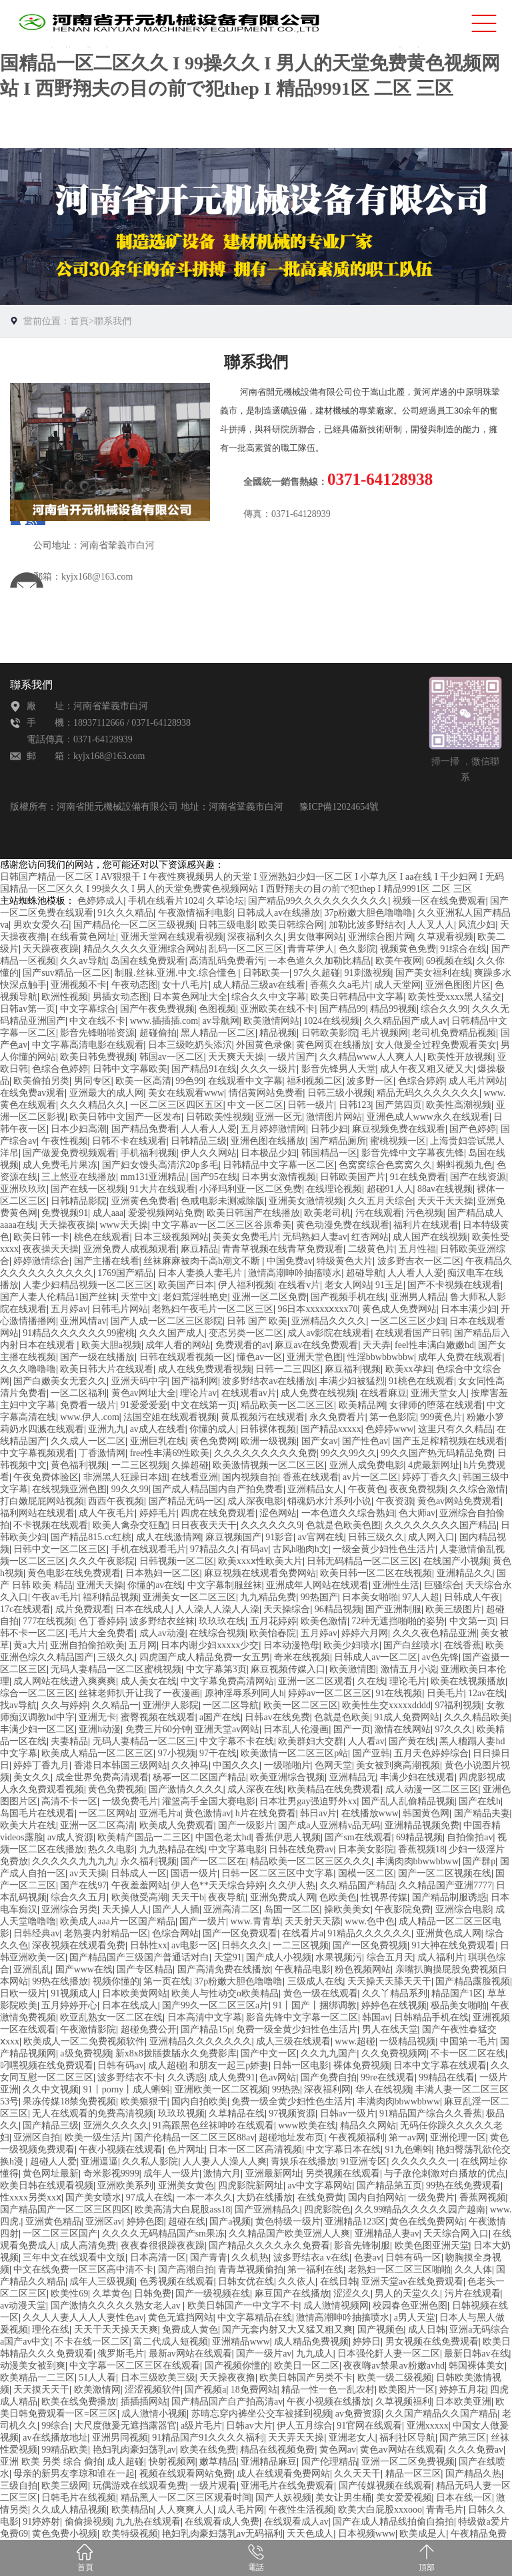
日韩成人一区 (139, 1873)
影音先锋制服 (362, 2245)
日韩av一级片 (347, 2113)
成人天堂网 (397, 985)
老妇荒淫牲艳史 (195, 1297)
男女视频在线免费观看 (432, 2342)
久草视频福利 (403, 2402)
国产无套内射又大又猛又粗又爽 (287, 2330)
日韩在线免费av (301, 1849)
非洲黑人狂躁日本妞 (125, 1477)
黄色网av (337, 2450)
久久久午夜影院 (102, 1561)
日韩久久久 (244, 1945)
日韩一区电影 (301, 2065)
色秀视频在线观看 (176, 2282)
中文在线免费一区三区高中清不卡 (83, 2270)
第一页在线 (166, 1981)
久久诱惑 (186, 2077)
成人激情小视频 (154, 2414)
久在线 (371, 1681)
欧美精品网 (362, 1405)
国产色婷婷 (472, 1129)
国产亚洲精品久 (267, 2209)
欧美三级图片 (453, 1609)
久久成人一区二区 (88, 1441)
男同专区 (92, 1081)
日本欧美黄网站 (134, 1993)
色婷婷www (389, 1429)
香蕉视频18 (421, 1849)
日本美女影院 (366, 1849)
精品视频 (278, 1033)
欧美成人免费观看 (176, 1825)
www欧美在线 (306, 2125)
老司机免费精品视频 (454, 1033)
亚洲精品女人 (315, 1489)
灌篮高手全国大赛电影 (208, 1801)
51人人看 (97, 2378)
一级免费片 (431, 2197)
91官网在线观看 (369, 2426)
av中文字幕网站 (319, 2185)
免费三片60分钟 (158, 1729)
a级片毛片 (201, 2426)
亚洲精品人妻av (387, 2233)
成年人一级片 (171, 2173)
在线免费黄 (320, 2197)
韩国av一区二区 (171, 1057)
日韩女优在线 (246, 2282)
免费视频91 (64, 1213)
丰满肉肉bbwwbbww (417, 1861)
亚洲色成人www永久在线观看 (428, 1117)
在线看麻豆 (383, 1393)
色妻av (367, 2257)
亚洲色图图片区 (458, 985)
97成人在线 (149, 2197)
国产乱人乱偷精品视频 (408, 1801)
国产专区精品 (145, 1969)
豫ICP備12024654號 (339, 807)
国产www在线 (84, 1969)
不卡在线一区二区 (92, 2342)
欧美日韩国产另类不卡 (306, 2378)
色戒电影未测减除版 (223, 1201)
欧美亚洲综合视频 (287, 1777)
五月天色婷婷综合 (431, 1753)
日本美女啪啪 (370, 1597)
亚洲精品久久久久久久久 (200, 2041)
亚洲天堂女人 (439, 1393)
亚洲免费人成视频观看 (130, 1249)
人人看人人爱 (209, 1129)
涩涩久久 (352, 2294)
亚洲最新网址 (273, 2173)
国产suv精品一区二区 (66, 973)
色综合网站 (175, 1933)
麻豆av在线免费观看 (316, 1345)
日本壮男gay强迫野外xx (308, 1801)
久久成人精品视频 (69, 2510)
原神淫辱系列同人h (244, 1693)
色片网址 (186, 2149)
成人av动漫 (162, 1633)
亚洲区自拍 (36, 2137)
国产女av (319, 1441)
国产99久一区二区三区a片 (215, 2005)
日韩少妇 (329, 1129)
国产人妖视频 (283, 2498)
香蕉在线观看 (311, 1477)
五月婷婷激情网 (273, 1129)
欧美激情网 (97, 2390)
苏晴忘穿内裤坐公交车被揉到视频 (261, 2414)
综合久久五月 (79, 1897)
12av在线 (486, 1693)
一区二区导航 (231, 1705)
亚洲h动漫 (100, 1729)
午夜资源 (394, 1501)
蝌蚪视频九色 (465, 1165)
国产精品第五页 (389, 2185)
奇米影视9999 (111, 2173)
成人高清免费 (88, 2245)
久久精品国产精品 (357, 1885)
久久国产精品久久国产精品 (441, 2414)
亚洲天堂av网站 (227, 1729)
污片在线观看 (473, 2294)
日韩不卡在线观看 (129, 1141)
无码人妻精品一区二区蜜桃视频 (116, 1669)
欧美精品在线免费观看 (334, 1789)
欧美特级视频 (130, 2534)
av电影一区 (194, 1945)
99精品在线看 (447, 2077)
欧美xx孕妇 (408, 1369)
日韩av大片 (249, 2426)
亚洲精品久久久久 (328, 1321)
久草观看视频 (445, 937)
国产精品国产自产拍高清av (227, 2402)
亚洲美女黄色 (186, 2185)
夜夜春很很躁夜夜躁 (163, 2245)
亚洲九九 (106, 1429)
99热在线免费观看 (463, 2185)
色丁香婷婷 (102, 1621)
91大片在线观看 (162, 1189)
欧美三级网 (64, 2486)
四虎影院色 (327, 2209)
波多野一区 (370, 1081)
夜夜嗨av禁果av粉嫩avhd (394, 2366)
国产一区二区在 (213, 1861)
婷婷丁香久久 (430, 1477)
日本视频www (366, 2534)
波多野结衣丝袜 (162, 1621)
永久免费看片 (337, 1417)
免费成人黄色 (190, 2330)
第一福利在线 (315, 2270)
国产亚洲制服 (393, 1609)
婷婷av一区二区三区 (329, 1693)
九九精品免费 (268, 1597)
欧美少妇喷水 (351, 1645)
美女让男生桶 (343, 2498)
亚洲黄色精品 (53, 2221)
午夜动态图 (134, 985)
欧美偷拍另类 (41, 1081)
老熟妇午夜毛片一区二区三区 (212, 1309)
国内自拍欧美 (199, 2101)
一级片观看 (213, 2486)
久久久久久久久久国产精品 (441, 1525)
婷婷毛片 (158, 1513)
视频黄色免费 (408, 949)
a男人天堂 (414, 2318)
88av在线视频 (445, 1189)
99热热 (286, 2089)
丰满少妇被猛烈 (352, 1381)
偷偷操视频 (88, 2522)
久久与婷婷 (64, 1705)
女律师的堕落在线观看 (436, 1405)
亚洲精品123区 (355, 2221)
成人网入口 (431, 1537)
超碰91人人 (390, 1189)
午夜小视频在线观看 (121, 2149)
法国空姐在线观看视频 (170, 1417)
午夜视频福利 (357, 2137)
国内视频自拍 (250, 1477)
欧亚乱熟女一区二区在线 (111, 2017)
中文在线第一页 (204, 1405)
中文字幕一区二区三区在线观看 (134, 2366)
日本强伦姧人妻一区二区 (388, 2354)
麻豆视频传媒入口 (288, 1669)
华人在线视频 (383, 2089)
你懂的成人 (212, 1429)
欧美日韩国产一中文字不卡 (243, 2306)
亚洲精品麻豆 (269, 2462)
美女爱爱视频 (404, 2498)
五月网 (143, 1645)
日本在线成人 (143, 1609)
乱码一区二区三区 (246, 949)
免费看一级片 (88, 1405)
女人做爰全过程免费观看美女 (436, 1045)
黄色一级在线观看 (320, 1993)
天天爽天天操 (236, 1057)
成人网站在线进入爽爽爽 (64, 1681)
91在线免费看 (418, 1177)
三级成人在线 (315, 1981)
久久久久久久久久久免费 (265, 1453)
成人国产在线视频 (430, 1237)
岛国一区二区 (292, 1909)
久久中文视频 (51, 2089)
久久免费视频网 (394, 2053)
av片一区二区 (370, 1477)
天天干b (187, 1897)
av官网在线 (321, 1537)
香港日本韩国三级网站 (120, 1765)
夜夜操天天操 (51, 1249)
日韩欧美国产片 (352, 1177)
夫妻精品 (69, 1741)
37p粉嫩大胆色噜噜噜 (368, 913)
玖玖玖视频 (181, 2113)
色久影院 (357, 949)
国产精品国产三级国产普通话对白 (139, 1957)
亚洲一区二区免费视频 (408, 2462)
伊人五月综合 (305, 2426)
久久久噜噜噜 (28, 1369)
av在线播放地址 (55, 2438)
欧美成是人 (422, 2534)
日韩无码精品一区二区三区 (363, 1561)
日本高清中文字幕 (204, 2017)
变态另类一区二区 (246, 1333)
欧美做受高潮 (139, 1897)
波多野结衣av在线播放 (268, 1381)
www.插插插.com (164, 1021)
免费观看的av (243, 1345)
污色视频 (424, 1213)
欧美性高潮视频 (458, 1105)
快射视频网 (172, 2462)
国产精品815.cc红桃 (91, 1537)
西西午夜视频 (116, 1501)
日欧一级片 (23, 1993)
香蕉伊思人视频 (288, 1837)
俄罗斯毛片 (120, 2354)
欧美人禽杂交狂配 (130, 1525)
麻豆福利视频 (353, 1369)
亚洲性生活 (396, 1585)
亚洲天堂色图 (315, 1357)
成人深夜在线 (255, 1789)
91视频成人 (74, 1993)
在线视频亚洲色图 (69, 1489)
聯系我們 (112, 321)
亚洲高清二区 (231, 1909)
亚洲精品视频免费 (422, 1825)
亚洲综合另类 (69, 1909)
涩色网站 (278, 1513)
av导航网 (220, 1021)
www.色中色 (370, 1921)
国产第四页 (398, 1105)
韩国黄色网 (426, 1813)
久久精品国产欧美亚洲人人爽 (289, 2233)
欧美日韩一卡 (41, 1237)
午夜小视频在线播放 (329, 2402)
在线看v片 (299, 1285)
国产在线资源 (478, 1177)
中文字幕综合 (88, 1009)
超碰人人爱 (53, 2161)
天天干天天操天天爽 (116, 2330)
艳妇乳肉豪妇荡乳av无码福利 (222, 2534)
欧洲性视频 (64, 997)
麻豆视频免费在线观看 (398, 1129)
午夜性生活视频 (301, 2510)
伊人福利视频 (246, 1285)
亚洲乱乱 (32, 1969)
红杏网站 (370, 1237)
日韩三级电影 (227, 925)
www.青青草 (256, 1921)
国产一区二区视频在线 (444, 1873)
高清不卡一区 (69, 1801)
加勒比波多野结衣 (366, 925)
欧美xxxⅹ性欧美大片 (260, 1561)
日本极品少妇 (269, 1153)
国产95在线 (214, 1177)
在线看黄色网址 (83, 937)
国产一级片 (202, 1921)
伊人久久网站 (209, 1153)
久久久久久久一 (424, 2161)
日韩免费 (152, 2294)
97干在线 (218, 1753)
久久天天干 (357, 2474)
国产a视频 (230, 2221)
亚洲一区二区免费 (269, 1297)
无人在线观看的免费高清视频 (92, 2113)
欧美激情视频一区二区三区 (269, 1465)
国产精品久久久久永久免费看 (269, 2245)
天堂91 (228, 1957)
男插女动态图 (121, 997)
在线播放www (370, 1813)
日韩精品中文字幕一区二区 (279, 1165)
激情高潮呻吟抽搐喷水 (294, 1273)
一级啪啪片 (287, 1765)
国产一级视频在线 (212, 2294)
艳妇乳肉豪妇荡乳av (134, 2450)
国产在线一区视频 (88, 1189)
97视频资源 (292, 2113)
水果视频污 (338, 1957)
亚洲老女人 (352, 2438)
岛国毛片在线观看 (37, 1813)
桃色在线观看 (102, 1237)
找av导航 (18, 1705)
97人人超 (420, 1597)
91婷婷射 (41, 2522)
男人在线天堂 (390, 2029)
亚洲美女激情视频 (306, 1201)
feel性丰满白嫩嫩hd (434, 1345)
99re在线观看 (388, 2077)
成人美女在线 (149, 1681)
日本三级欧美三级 (158, 2378)
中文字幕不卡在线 (236, 1741)
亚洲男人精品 (418, 1297)
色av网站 (277, 2077)
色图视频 (217, 1009)
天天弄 (377, 1345)
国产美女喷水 (93, 2197)
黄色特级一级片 (288, 2221)
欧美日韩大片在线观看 (106, 1369)
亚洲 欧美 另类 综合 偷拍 (51, 2462)
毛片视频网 (384, 1033)
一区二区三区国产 (60, 2233)
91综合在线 (463, 949)
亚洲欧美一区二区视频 (221, 2089)
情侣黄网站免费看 (266, 1093)
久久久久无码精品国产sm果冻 (163, 2233)
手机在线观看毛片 (148, 1549)
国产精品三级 (51, 2125)
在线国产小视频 (456, 1561)
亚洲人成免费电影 (366, 1465)
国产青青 (208, 2257)
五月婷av (69, 1309)
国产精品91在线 (204, 1069)
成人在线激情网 (168, 1537)
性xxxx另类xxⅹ (30, 2197)
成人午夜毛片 (107, 1513)
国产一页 (352, 1729)
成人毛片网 (240, 2510)
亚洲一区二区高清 (97, 1825)
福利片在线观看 (426, 1225)
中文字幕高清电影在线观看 (88, 1045)
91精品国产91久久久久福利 (208, 2438)
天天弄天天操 (296, 2438)
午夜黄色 (366, 1489)
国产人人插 (176, 1909)
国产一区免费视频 (370, 1945)
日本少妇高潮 (79, 1129)
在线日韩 (338, 2282)
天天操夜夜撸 (227, 2378)
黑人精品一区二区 (218, 1033)
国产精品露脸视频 (472, 1981)
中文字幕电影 (237, 1849)
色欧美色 (338, 1897)
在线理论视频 (334, 1189)
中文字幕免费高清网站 (227, 1681)
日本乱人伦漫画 (296, 1729)
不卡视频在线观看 (50, 1525)
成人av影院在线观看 (329, 1333)
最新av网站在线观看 (190, 2354)
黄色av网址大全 (143, 1393)
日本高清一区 (158, 2257)
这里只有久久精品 (455, 1429)
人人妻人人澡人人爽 (225, 2161)
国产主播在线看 (106, 1261)
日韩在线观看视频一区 (186, 1357)
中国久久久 (236, 1765)
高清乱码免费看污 (226, 961)
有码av (254, 1549)
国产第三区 (462, 2438)
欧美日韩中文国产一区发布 (125, 1117)
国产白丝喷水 (411, 1645)
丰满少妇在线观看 (417, 1777)
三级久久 (116, 1657)
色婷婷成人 (100, 901)
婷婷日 (367, 2342)
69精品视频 (419, 1837)
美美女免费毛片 (245, 1237)
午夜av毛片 (55, 1597)
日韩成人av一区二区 (375, 1657)
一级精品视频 (407, 2041)
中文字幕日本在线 (343, 2149)
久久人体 (473, 2270)
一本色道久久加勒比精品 (319, 961)
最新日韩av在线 (476, 2354)
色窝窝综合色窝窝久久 (385, 1165)
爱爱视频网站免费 (165, 1213)
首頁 (79, 321)
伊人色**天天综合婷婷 (218, 1885)
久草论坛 (225, 901)
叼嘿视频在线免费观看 (46, 2065)
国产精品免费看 (144, 1129)
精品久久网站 (368, 2125)
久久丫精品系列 (394, 1993)
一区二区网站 (107, 1813)
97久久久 (453, 1729)
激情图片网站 (334, 1117)
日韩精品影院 (79, 1201)
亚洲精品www (240, 2342)
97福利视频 (458, 1705)
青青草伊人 (310, 949)
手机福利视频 (149, 1153)
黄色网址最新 (51, 2173)
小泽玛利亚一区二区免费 (250, 1189)
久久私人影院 (150, 2161)
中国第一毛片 (468, 2041)
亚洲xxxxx (428, 2426)
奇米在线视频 (302, 1657)
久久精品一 (115, 1705)
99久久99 (130, 1489)
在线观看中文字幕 (245, 1081)
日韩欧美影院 (329, 1033)
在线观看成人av (296, 2522)
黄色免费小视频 (64, 2534)
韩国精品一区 (329, 1153)
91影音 (279, 1537)
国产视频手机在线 (348, 1297)
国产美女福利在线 (432, 973)
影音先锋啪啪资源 (97, 1033)
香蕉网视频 (482, 2197)
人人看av (366, 1741)
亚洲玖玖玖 (23, 1189)
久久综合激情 (477, 1489)
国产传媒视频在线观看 (385, 2486)
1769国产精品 (125, 1273)
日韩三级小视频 (340, 1093)
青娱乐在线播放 (303, 2161)
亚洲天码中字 (139, 1381)
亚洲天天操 (100, 1585)
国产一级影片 (246, 1825)
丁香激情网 (102, 1453)
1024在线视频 (331, 1021)
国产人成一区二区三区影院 (167, 1321)
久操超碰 (190, 1465)
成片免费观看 (83, 1609)
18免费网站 (254, 2390)
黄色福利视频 (79, 1465)
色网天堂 (333, 1765)
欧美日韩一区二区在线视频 (376, 1573)
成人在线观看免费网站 (283, 2474)
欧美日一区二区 (306, 2366)
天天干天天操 (445, 1201)
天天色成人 (310, 2534)
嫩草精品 (218, 2462)
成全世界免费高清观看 (102, 1777)
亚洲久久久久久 (116, 2125)
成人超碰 (166, 2065)
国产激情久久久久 (186, 1789)
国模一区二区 (366, 1873)
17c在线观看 (25, 1609)
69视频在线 (449, 961)
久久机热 (250, 2257)
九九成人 (314, 2354)
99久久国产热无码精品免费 (437, 1453)
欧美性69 (69, 2294)
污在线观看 (378, 1213)
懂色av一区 (260, 1357)
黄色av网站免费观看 (459, 1501)
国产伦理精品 (329, 2462)
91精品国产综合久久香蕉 (430, 2113)
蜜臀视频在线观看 (158, 1717)
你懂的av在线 (155, 1585)
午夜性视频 (64, 1141)
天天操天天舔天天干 (389, 1981)
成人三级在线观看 (293, 2041)
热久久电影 (111, 1849)
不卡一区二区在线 (468, 2053)
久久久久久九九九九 (74, 1861)
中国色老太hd (223, 1837)
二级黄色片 (371, 1249)
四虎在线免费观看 (218, 1513)
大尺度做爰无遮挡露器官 (125, 2426)
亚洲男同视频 (120, 2438)
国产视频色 (380, 2330)
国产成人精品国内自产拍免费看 (218, 1489)
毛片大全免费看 (102, 1633)
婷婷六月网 (364, 1633)
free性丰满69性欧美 (170, 1453)
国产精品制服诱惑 (449, 1897)
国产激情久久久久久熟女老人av (117, 2306)
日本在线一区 (464, 2498)
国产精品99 (342, 1009)
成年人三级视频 (102, 2282)
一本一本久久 (205, 2197)
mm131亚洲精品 (154, 1177)
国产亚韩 (371, 1753)
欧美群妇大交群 (310, 1741)
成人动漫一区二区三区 (432, 1789)
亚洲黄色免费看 (144, 1201)
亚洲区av (103, 2221)
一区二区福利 (79, 1393)
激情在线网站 (403, 1729)
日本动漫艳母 (291, 1645)
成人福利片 (440, 1957)
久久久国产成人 (172, 1333)
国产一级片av (263, 2354)
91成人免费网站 (406, 1717)
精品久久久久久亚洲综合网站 (144, 949)
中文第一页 (472, 1621)
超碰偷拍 (158, 1033)
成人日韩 (426, 2330)
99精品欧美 (64, 2450)
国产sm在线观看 (358, 1837)
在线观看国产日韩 (412, 1333)
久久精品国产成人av (405, 1021)
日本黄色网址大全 (190, 997)
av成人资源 (70, 1837)
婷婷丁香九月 (41, 1765)
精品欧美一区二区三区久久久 (310, 1861)
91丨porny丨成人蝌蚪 (127, 2089)
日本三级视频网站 (171, 1237)
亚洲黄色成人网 (448, 1933)
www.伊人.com (89, 1417)
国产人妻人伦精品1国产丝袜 (58, 1297)
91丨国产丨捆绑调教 (315, 2005)
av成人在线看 (157, 1429)
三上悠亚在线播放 (78, 1177)
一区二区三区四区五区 (176, 1105)
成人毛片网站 (477, 1081)
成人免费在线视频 (318, 1393)
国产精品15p (206, 2029)
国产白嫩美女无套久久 (60, 1381)
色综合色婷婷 (60, 1069)
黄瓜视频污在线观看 (263, 1417)
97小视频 (176, 1753)
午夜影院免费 (403, 1909)
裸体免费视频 (361, 2065)
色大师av (417, 1513)
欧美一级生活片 (97, 2137)
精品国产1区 (457, 1993)
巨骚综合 (442, 1585)
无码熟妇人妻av (315, 1237)
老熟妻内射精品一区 (106, 1933)
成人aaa (108, 1213)
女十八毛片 (185, 985)
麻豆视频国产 (233, 1537)
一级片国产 (291, 1057)
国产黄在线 (412, 1741)
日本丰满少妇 (469, 1309)
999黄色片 (441, 1417)
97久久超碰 (316, 973)
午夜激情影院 (88, 2029)
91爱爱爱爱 (144, 1405)
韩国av (375, 2017)
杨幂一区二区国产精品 (199, 1777)
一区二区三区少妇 (408, 1321)
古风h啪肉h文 (301, 1549)
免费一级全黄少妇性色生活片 (296, 2029)
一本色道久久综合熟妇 (348, 1513)
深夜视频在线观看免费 (78, 1945)
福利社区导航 (407, 2438)
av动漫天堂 (23, 2306)
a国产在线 (220, 1717)
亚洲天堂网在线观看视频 (172, 937)
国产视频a (205, 2390)
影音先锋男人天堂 (338, 1069)
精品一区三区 (413, 2474)
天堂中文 (139, 1297)
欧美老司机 (327, 1213)
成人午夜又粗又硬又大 (426, 1069)
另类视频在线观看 (342, 2173)
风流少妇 (476, 925)
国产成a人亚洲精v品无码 (329, 1825)
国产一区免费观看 (240, 1933)
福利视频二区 (315, 1081)
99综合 (55, 2426)
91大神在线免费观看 (453, 1945)
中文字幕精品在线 (254, 2318)
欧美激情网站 (271, 1021)
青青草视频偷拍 (250, 2270)
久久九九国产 (329, 2053)
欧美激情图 (352, 1669)
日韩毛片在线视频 (78, 2498)
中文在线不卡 (97, 1021)
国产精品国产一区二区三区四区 (65, 2209)
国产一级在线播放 (97, 1357)
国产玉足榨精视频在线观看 (449, 1441)
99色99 (189, 1081)
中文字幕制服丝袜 (224, 1585)
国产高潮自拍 (186, 2270)
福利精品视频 (111, 1597)
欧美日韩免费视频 (97, 1057)
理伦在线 (50, 2330)
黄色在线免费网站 (426, 2221)
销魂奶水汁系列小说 (329, 1501)
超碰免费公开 (149, 2029)
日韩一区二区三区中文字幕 (277, 1873)
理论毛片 (408, 1681)
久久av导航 (83, 961)
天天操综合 (286, 1609)
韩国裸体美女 (477, 2366)
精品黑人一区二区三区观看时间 (186, 2498)
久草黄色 (111, 2294)
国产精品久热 (473, 2474)
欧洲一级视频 (269, 1441)
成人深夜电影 (255, 1501)
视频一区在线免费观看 (439, 901)
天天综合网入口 (456, 2233)
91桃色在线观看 (421, 1381)
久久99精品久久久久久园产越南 (420, 2209)
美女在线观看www (186, 1093)
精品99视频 (393, 1009)
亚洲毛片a (160, 1813)
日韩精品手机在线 (431, 2017)
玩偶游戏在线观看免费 (139, 2486)
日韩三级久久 (376, 1537)
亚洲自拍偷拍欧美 (87, 1645)
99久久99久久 (349, 1453)
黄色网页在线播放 (333, 1045)
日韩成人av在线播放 (278, 913)
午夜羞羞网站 (139, 1885)
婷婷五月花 (462, 2390)
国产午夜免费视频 (157, 1009)
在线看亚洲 (194, 1477)
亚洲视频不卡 (79, 985)
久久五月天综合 (380, 1201)
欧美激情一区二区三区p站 (294, 1753)
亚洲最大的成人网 (106, 1093)
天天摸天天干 (41, 2390)
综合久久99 (444, 1009)
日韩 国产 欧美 (257, 1321)
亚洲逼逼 (99, 2161)
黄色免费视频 (116, 1789)
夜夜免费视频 (417, 1489)
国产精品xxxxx (331, 1429)
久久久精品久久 (92, 1105)
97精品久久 (213, 1549)
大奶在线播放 (265, 2197)
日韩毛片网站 (120, 1309)
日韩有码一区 (413, 2257)
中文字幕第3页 (216, 1669)
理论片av (198, 1393)
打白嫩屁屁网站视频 (42, 1501)
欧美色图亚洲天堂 (432, 2245)
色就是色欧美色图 (343, 1525)
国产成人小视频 (278, 1957)
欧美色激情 (324, 1621)
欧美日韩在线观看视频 (46, 2185)
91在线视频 (398, 1693)
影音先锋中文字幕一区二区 (302, 2017)
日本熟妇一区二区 (162, 1573)
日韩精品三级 (199, 1141)
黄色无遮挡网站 (180, 2318)
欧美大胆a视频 (111, 1345)
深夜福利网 (327, 2089)
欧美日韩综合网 (291, 925)
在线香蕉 (462, 1645)
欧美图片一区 (407, 2390)
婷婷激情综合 (41, 1261)
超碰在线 (186, 2221)
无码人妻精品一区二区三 (144, 1741)
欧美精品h (132, 2510)
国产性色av (365, 1441)
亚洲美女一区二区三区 (189, 1597)
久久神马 (190, 1765)
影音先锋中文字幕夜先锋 (412, 1153)
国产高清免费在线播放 (224, 1969)
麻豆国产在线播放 (292, 2294)
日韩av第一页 (27, 1009)
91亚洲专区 (363, 2161)
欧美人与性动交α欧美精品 (225, 1993)
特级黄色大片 (345, 1261)
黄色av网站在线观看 (401, 2450)
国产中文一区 (269, 2053)
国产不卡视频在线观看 (454, 1285)
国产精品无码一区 (186, 1501)
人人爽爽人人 (185, 2510)
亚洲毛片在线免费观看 (287, 2486)
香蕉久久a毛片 (340, 985)
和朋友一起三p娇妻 (229, 2065)
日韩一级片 (310, 1105)
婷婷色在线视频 (394, 2005)
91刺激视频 (368, 973)
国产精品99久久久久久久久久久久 (318, 901)
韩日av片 (318, 1813)
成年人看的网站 (178, 1345)
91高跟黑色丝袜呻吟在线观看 (213, 2125)
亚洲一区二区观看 (315, 1681)
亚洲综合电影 (463, 1909)
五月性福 (417, 1249)
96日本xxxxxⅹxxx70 (317, 1309)
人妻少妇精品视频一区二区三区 (88, 1285)
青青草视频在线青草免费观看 (282, 1249)
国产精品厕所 (338, 1141)
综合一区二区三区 (37, 1693)
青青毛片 (444, 2510)
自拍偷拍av (470, 1837)
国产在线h (480, 1801)
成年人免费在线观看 (460, 1357)
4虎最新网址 (433, 1465)
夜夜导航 (226, 1897)
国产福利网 (194, 1381)
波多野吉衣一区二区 (419, 1261)
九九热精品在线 (172, 1849)
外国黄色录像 (264, 1045)
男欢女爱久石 (41, 925)
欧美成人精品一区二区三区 (97, 1753)
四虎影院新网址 (250, 2185)
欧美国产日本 (186, 1285)
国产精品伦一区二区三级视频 (134, 925)
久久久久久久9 (271, 1525)
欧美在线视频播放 (468, 1681)
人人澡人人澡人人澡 (217, 1609)
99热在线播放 (60, 1981)
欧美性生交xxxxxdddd (386, 1705)
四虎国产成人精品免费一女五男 (204, 1657)
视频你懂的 (116, 1981)
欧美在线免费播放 (78, 2402)
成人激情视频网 (336, 2306)
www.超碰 (355, 2041)
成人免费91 (232, 2077)
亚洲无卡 (97, 1717)
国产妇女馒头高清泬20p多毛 (160, 1165)
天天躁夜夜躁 (51, 949)
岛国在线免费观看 (148, 961)
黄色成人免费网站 (399, 1309)
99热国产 (319, 1597)
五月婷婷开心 (69, 2005)
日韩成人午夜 (472, 1597)
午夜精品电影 (303, 1969)
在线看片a (302, 1933)
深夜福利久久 (255, 937)
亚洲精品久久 (465, 1573)
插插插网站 (144, 2402)
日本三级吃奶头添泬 (190, 1045)
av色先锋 (440, 1657)
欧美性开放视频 (460, 1057)
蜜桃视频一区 (398, 1141)
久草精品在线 (237, 2113)
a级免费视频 (85, 2053)
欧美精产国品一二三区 (144, 1837)
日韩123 (355, 1105)
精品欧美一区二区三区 (287, 1405)
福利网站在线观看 (37, 1513)
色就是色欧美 (342, 1717)
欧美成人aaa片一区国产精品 (117, 1921)
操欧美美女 (347, 1909)
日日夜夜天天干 (204, 1525)
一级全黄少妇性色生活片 (384, 1549)
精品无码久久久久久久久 (428, 1093)
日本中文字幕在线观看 (440, 2065)
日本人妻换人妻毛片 (201, 1273)
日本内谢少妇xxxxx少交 (210, 1645)
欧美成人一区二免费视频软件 (84, 2041)
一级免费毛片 (130, 1801)
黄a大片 (29, 1645)
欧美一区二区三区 (300, 1705)
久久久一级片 (269, 1069)
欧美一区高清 (143, 1081)
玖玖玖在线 (222, 1621)
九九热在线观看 (148, 2522)
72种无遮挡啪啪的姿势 (398, 1621)
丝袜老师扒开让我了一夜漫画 (139, 1693)
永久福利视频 (149, 1861)
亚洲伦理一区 (458, 2137)
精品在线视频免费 (277, 2450)
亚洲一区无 (278, 1117)
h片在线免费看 (265, 1813)
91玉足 (389, 1285)
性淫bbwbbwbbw (380, 1357)
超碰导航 (364, 1273)
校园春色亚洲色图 (410, 2306)
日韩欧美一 (266, 973)
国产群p (479, 1861)
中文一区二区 (255, 1105)
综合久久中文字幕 (268, 997)
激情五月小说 (409, 1669)
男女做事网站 (315, 937)
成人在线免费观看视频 (204, 1369)
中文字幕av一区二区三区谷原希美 (221, 1225)
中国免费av (290, 1261)
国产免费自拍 (329, 2077)
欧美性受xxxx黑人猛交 (454, 997)
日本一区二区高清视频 (255, 2149)
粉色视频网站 (363, 1969)
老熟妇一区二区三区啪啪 (399, 2270)
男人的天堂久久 (407, 2294)
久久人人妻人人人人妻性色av (83, 2318)
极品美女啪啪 (459, 2005)
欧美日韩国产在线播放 (253, 1213)
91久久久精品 (125, 913)
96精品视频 (338, 1609)
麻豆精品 (199, 1249)
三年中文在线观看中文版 (74, 2257)
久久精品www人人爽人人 (371, 1057)
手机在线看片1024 (165, 901)
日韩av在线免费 (277, 1717)
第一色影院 (392, 1417)
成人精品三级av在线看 (259, 985)
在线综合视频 (217, 1633)
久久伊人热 (292, 1885)
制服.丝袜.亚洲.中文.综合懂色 (177, 973)
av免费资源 (358, 2414)
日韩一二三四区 (288, 1369)
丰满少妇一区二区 (37, 1729)
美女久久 (32, 1777)
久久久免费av (475, 2450)
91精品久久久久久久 (369, 1933)
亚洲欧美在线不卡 (277, 1009)
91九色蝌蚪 (408, 2149)
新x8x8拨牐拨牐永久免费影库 (176, 2053)
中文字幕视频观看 (37, 1453)
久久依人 (296, 2282)
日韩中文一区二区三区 (60, 1549)
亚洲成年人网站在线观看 (317, 1585)
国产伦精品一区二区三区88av (194, 2137)
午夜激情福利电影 (195, 913)
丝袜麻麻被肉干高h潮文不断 (203, 1261)
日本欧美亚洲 (463, 2402)
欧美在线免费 (208, 2450)
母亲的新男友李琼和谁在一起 (74, 2474)
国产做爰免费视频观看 (69, 1153)
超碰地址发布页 (291, 2137)
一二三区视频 (139, 1465)
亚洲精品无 (352, 1777)
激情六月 (222, 2173)
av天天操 (87, 1873)
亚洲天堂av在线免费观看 (412, 2282)
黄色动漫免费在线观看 (342, 1225)
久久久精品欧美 (476, 1717)
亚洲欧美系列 (125, 2185)
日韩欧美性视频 (218, 1117)
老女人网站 (348, 1285)
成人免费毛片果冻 (60, 1165)
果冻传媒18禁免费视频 (69, 2101)
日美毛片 (445, 1693)
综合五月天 (390, 1957)
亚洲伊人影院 (171, 1705)
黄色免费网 (213, 1441)
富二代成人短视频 (170, 2342)
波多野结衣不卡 (130, 2077)
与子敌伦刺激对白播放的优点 (444, 2173)
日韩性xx (148, 1945)
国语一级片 (194, 1873)
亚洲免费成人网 (282, 1897)
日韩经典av (36, 1933)
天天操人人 (125, 1909)
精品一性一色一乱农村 (328, 2390)
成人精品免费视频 (311, 2342)
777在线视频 (48, 1621)
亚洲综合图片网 (380, 937)
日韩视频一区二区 (176, 1561)
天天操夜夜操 (67, 1225)
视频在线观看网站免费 (186, 2474)
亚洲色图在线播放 (268, 1141)
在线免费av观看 (32, 1093)
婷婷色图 (145, 2221)
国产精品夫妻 (482, 1813)
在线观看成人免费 (222, 2522)
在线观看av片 (249, 1393)
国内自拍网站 (376, 2197)
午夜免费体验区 (46, 1477)
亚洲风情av (83, 1321)
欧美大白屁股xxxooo (380, 2510)
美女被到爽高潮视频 (398, 1765)
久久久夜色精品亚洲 (435, 1633)
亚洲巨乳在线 (158, 1441)
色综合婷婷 (421, 1081)
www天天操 (123, 1225)
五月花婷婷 (273, 1621)
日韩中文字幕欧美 (130, 1069)
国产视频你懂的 (237, 2366)
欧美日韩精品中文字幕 (357, 997)
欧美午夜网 (398, 961)
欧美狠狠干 (144, 2101)
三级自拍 (18, 2486)
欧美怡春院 (272, 1633)
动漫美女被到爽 (32, 2366)
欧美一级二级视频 (394, 2378)
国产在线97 (83, 1885)
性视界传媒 (384, 1897)
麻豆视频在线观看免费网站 (260, 1573)
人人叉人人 (430, 925)
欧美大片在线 (28, 1825)
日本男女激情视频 (278, 1177)
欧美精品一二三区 (37, 2378)
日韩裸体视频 (268, 1429)
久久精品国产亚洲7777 (445, 1885)
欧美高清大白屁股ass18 (182, 2209)
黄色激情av (208, 1813)
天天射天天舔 (313, 1921)
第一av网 (407, 2137)
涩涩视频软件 (153, 2390)
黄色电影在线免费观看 (74, 1573)
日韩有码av (120, 2065)
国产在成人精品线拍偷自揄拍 (393, 2522)
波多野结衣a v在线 (311, 2257)
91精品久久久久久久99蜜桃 (79, 1333)
